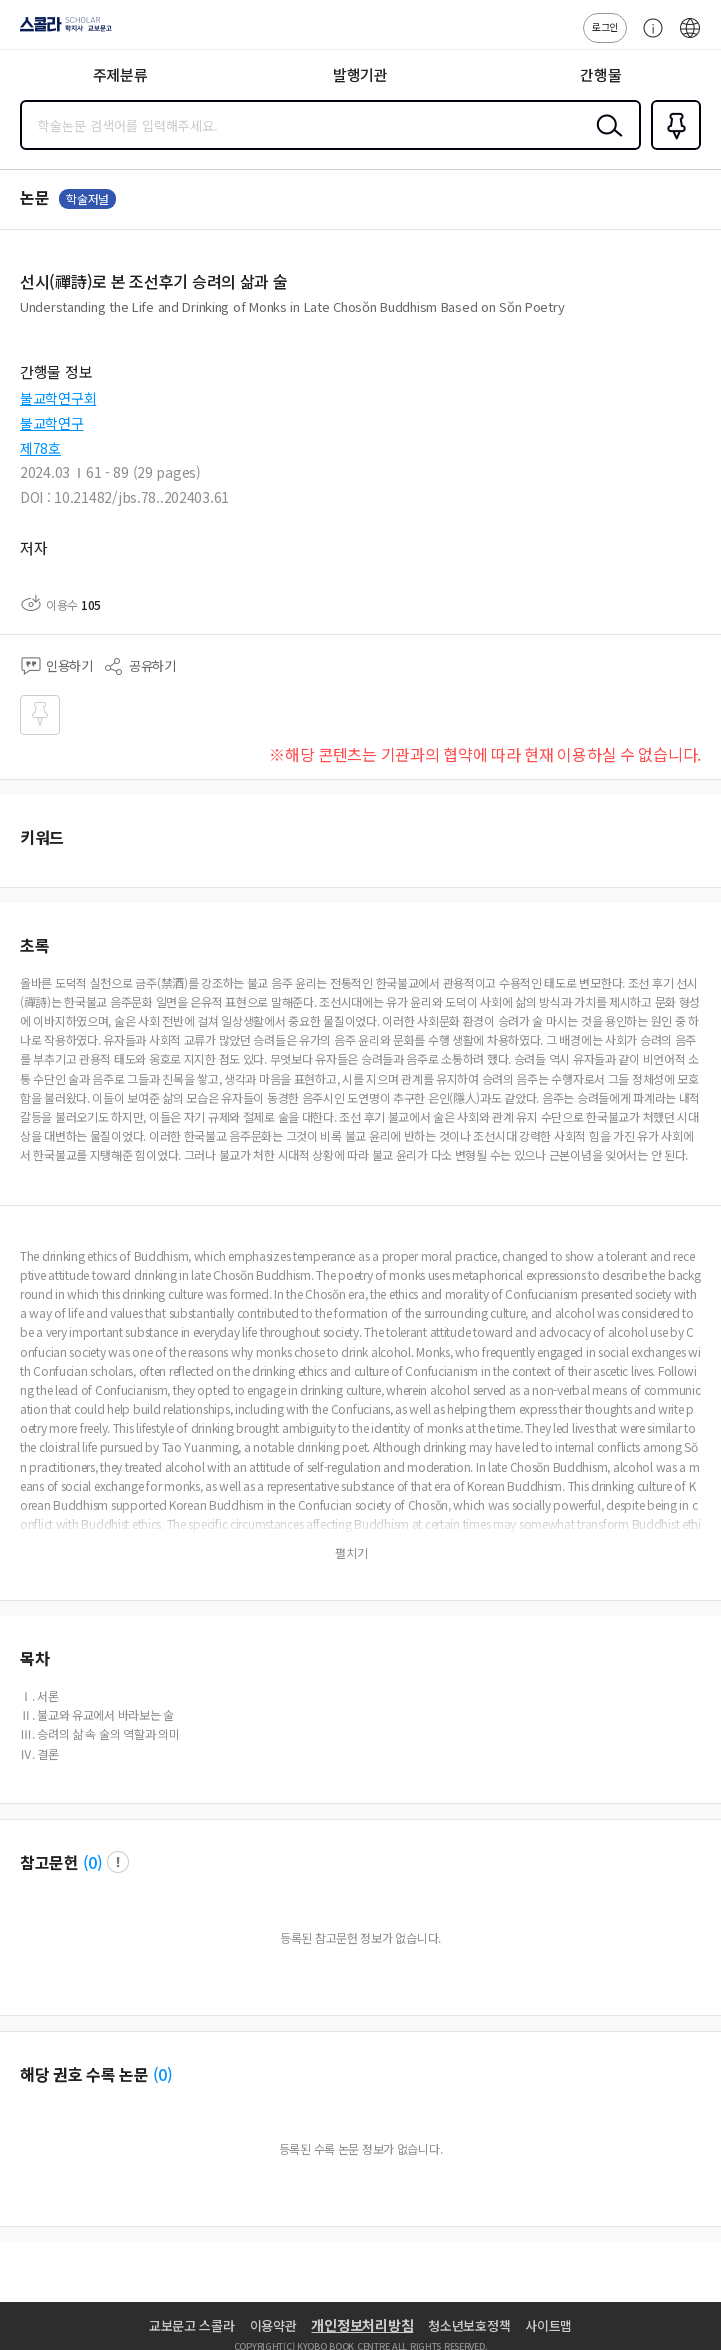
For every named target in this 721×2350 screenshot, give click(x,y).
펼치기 (351, 1553)
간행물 (600, 74)
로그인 (605, 26)
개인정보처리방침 (362, 2325)
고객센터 (648, 38)
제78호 (40, 448)
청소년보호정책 (469, 2325)
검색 (605, 141)
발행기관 (360, 74)
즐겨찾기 (672, 148)
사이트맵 (548, 2325)
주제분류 (120, 74)
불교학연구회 (58, 398)
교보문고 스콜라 (192, 2325)
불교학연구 (52, 423)
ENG (690, 38)
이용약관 (273, 2325)
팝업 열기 (118, 1862)
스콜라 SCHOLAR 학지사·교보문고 (60, 31)
